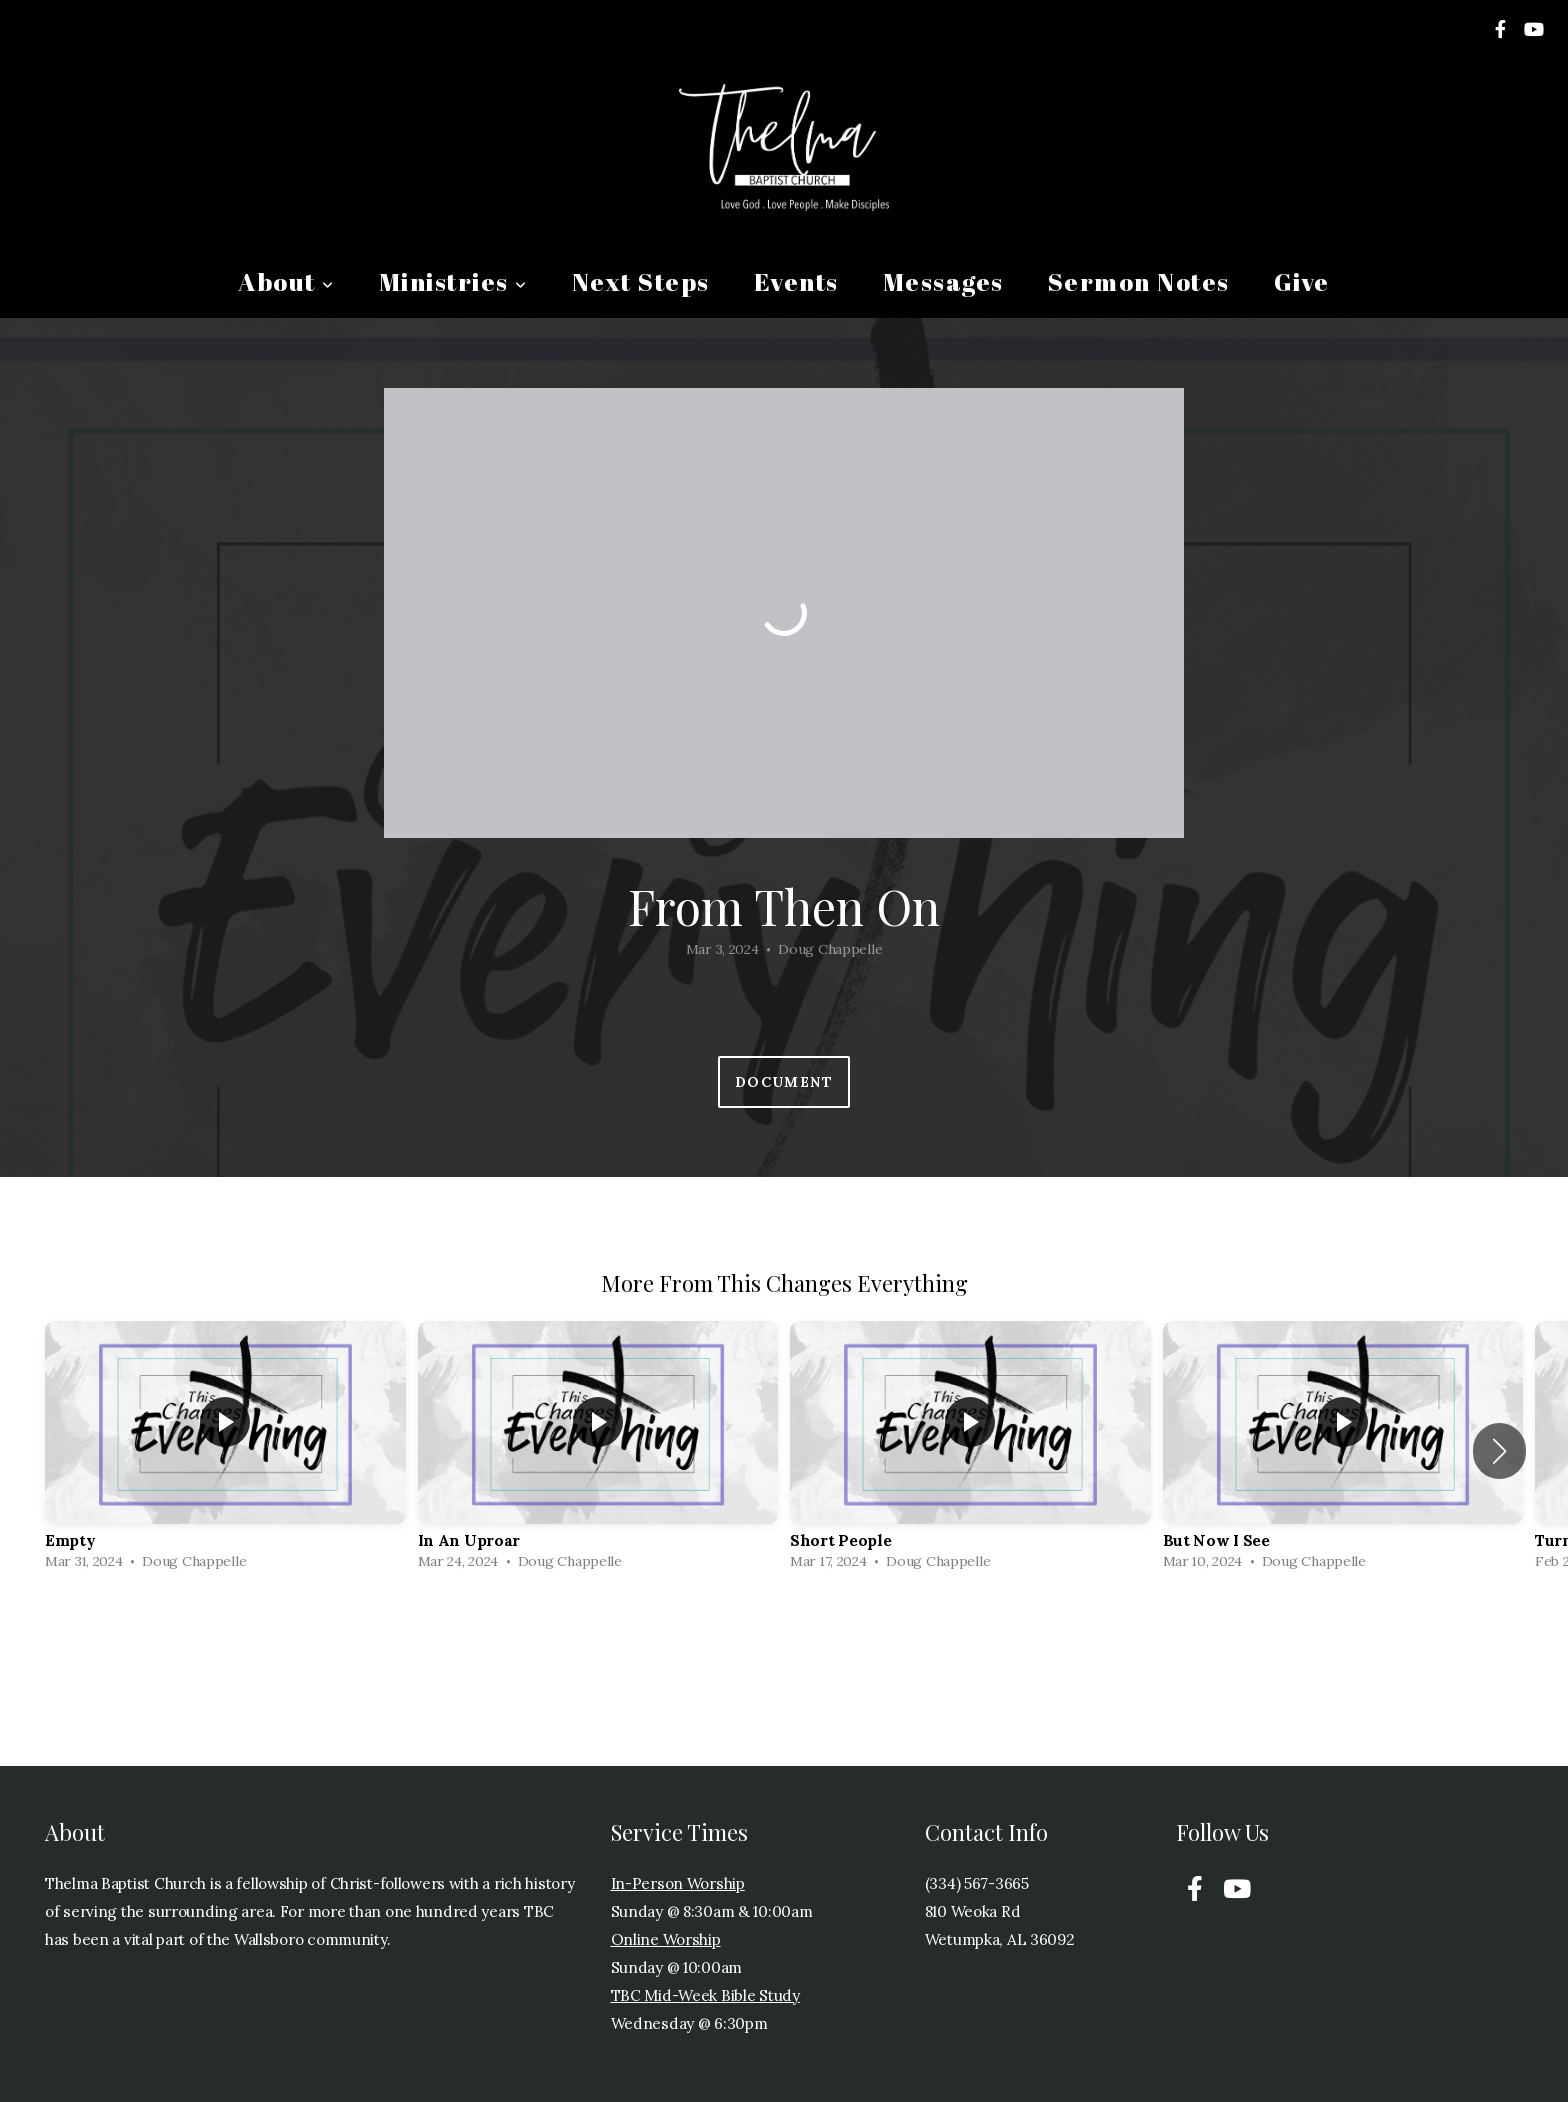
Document (784, 1082)
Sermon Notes (1139, 281)
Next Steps (641, 281)
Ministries (453, 281)
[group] (225, 1450)
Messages (943, 281)
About (286, 281)
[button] (1499, 1451)
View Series (784, 1636)
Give (1302, 281)
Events (796, 281)
